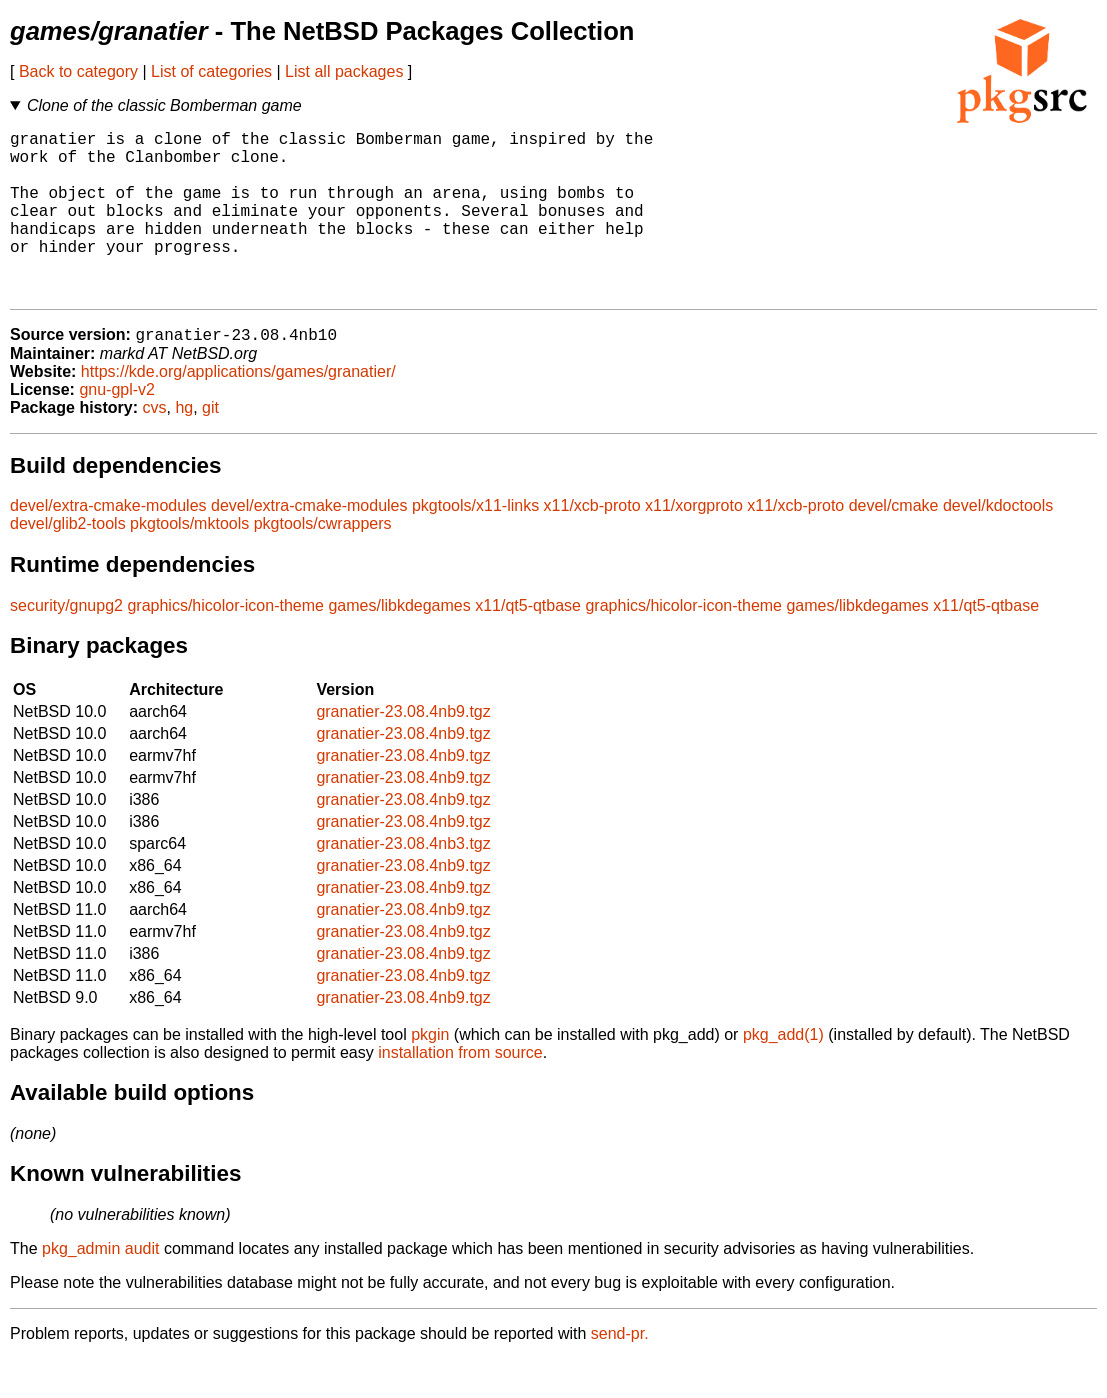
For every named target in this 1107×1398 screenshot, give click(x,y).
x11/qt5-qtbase (528, 644)
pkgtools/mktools (189, 562)
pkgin (430, 1073)
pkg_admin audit (100, 1287)
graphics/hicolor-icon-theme (225, 644)
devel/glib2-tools (68, 562)
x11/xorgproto (694, 544)
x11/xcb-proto (592, 544)
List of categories (211, 71)
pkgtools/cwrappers (323, 562)
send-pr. (620, 1372)
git (210, 446)
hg (184, 446)
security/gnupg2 (66, 644)
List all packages (344, 71)
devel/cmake (894, 544)
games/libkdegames (399, 644)
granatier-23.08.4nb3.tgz (403, 882)
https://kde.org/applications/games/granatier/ (238, 410)
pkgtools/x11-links (475, 544)
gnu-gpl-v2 (117, 428)
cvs (155, 446)
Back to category (78, 71)
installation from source (460, 1091)
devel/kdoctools (998, 544)
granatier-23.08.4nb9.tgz (403, 750)
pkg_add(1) (783, 1073)
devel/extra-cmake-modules (108, 544)
